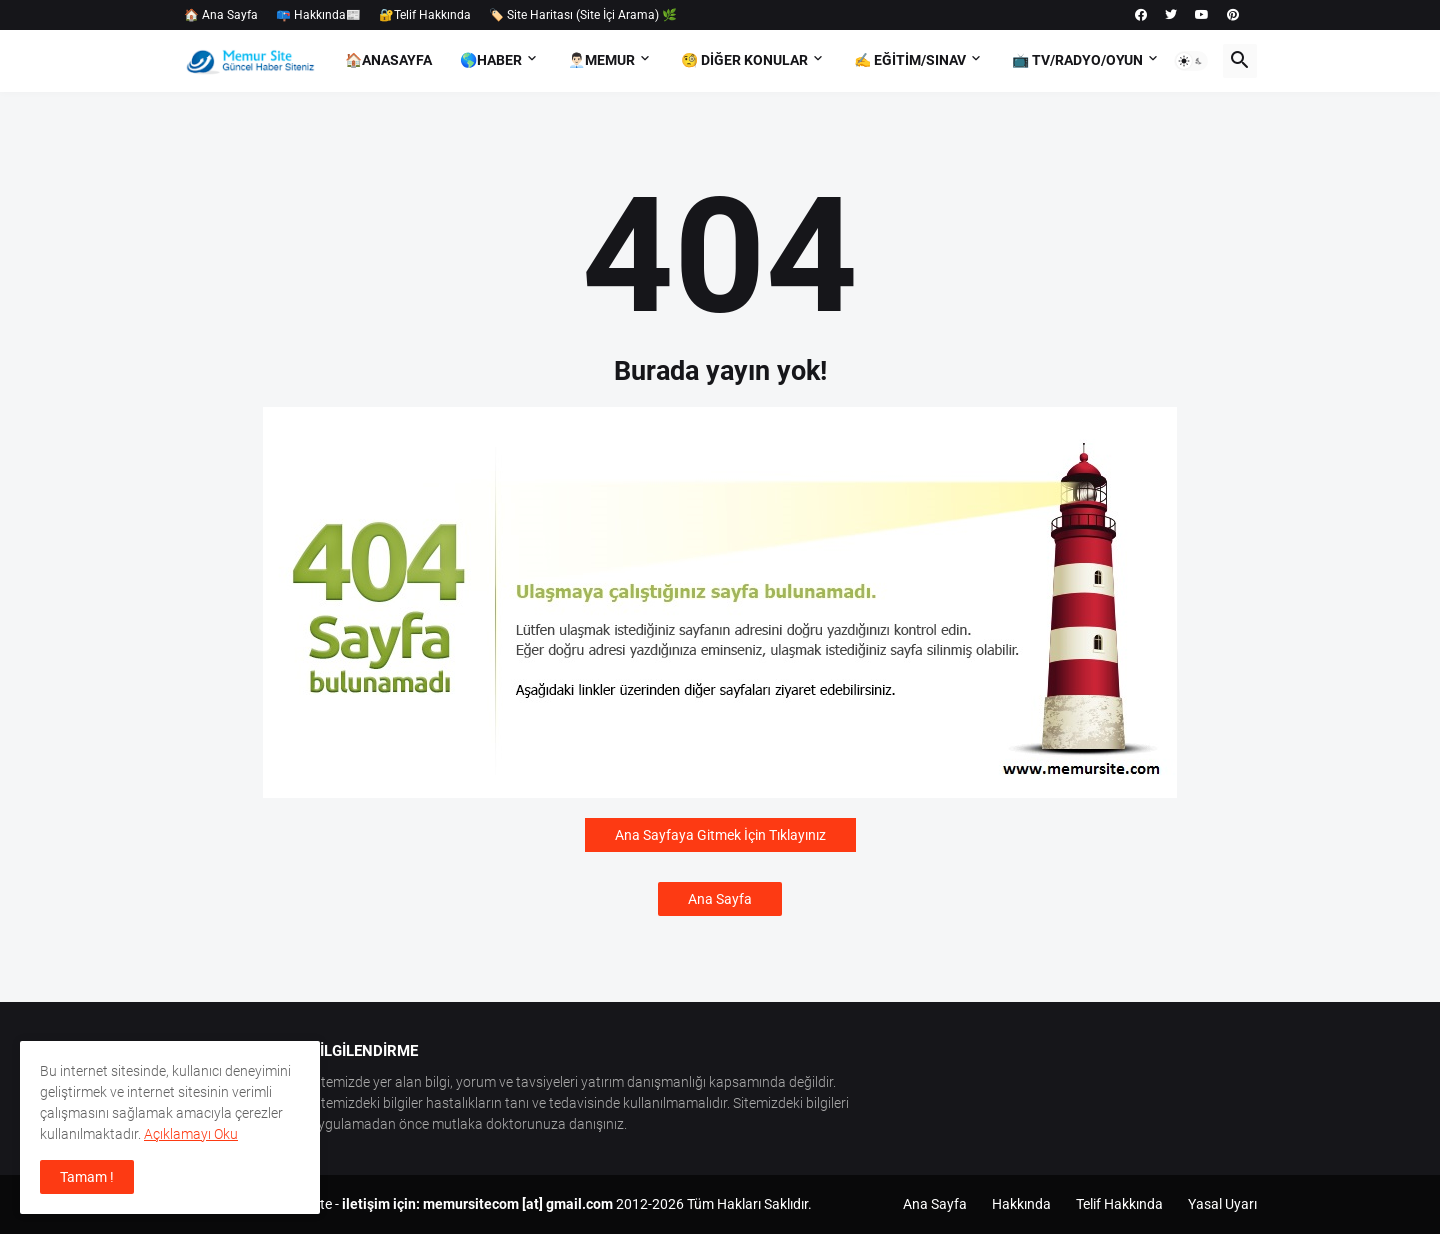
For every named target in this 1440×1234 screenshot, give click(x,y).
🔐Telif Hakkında (425, 15)
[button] (1191, 61)
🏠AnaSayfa (388, 60)
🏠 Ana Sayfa (221, 15)
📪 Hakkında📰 (318, 15)
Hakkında (1021, 1204)
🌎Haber (491, 60)
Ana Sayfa (720, 899)
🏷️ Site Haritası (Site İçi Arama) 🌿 (583, 15)
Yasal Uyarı (1222, 1204)
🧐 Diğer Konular (744, 60)
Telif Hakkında (1119, 1204)
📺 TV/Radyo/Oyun (1077, 60)
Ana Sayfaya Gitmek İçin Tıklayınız (720, 835)
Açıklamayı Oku (191, 1134)
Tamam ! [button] (87, 1177)
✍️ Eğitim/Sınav (910, 60)
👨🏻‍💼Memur (601, 60)
